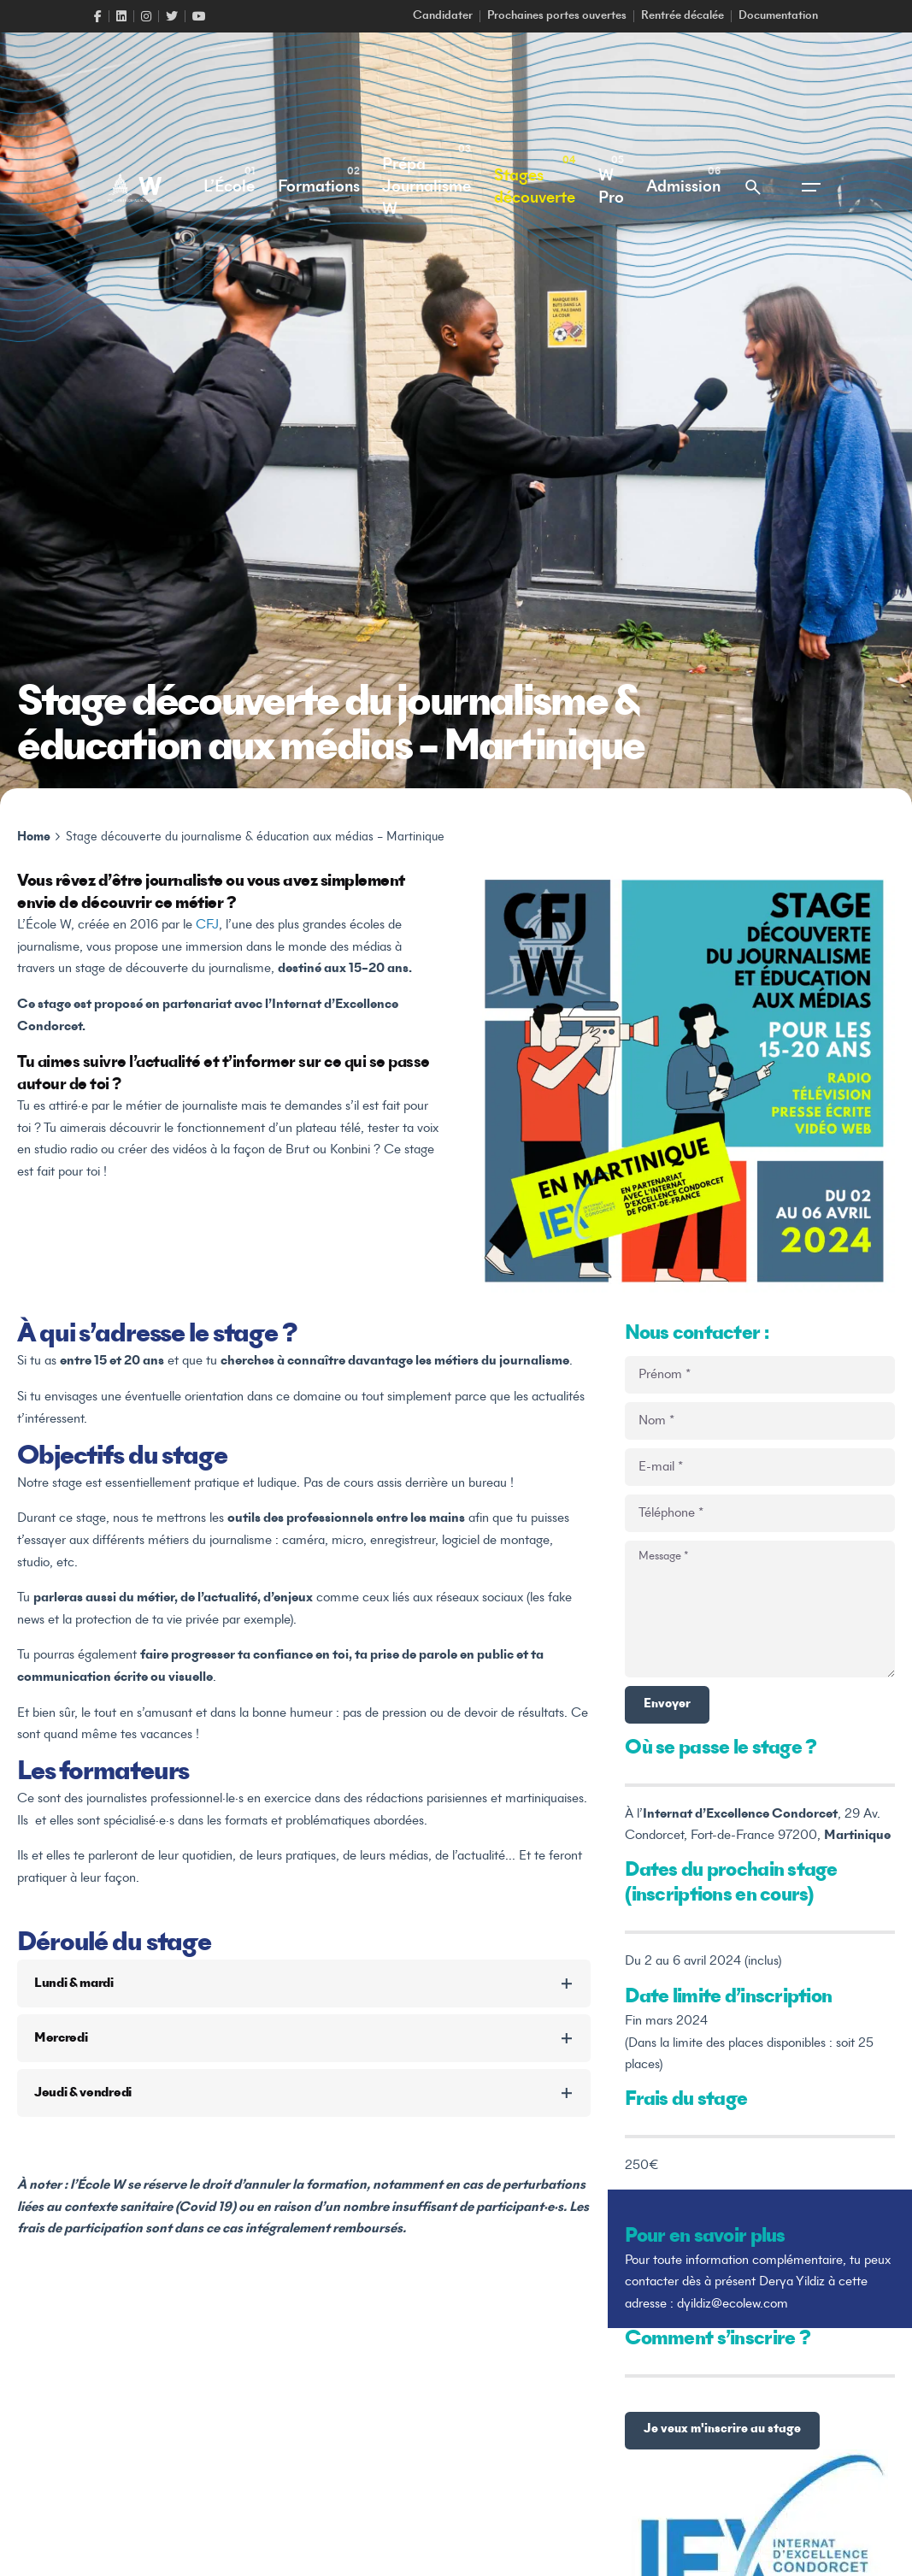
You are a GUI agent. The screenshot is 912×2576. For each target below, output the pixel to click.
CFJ (205, 925)
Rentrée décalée (682, 16)
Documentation (778, 16)
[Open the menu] (811, 187)
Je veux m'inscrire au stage (722, 2429)
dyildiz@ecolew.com (732, 2304)
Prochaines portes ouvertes (557, 16)
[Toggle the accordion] (567, 1983)
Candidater (443, 16)
